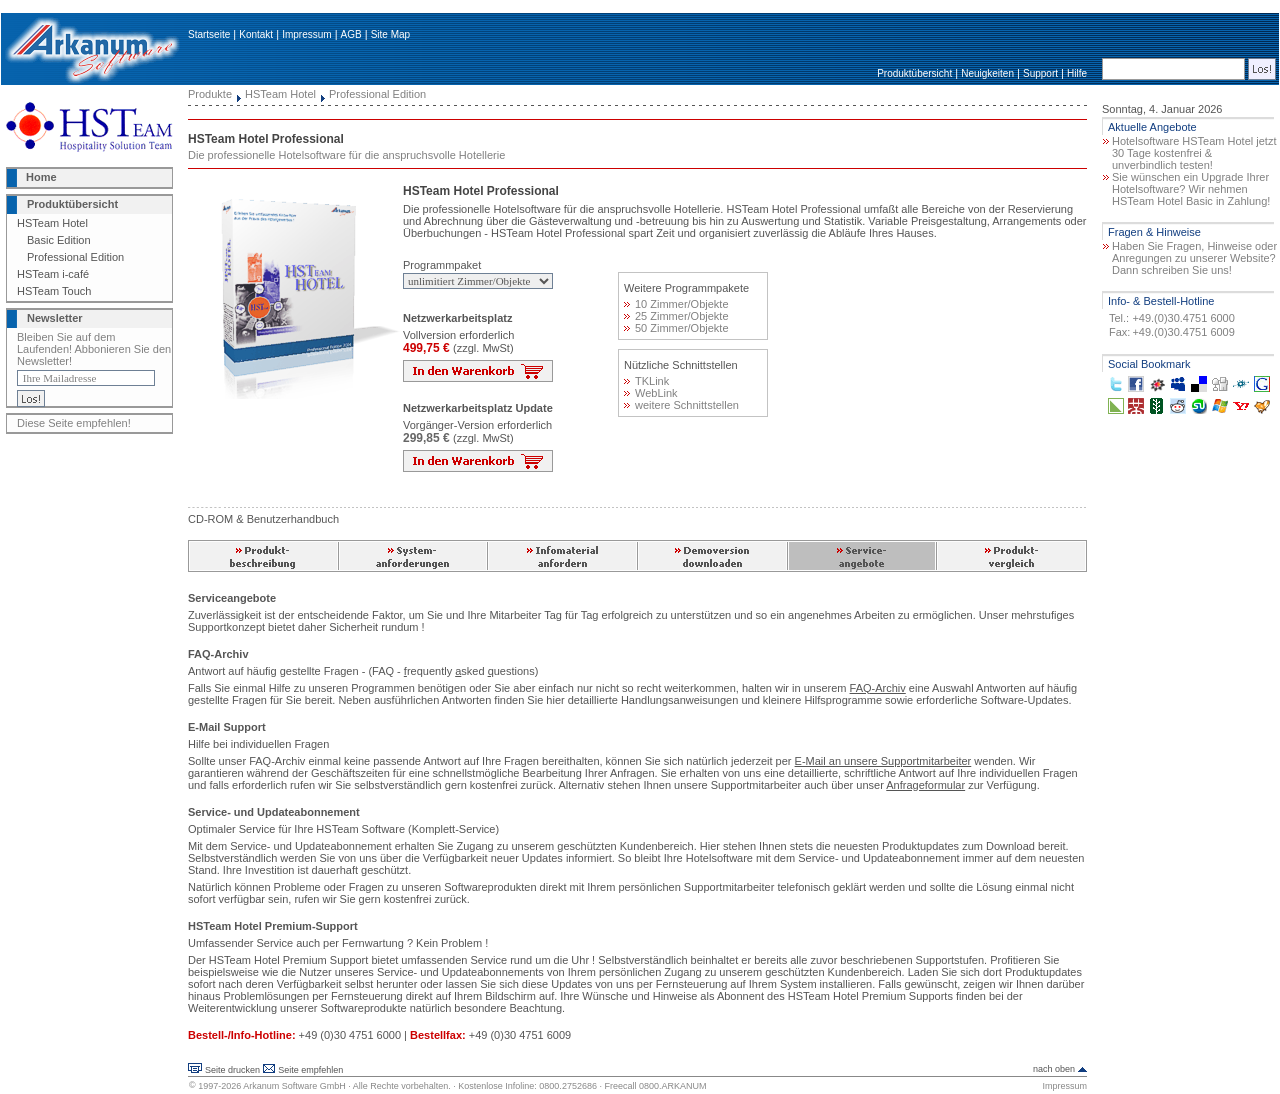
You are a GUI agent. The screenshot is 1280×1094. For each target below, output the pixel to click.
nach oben (1054, 1069)
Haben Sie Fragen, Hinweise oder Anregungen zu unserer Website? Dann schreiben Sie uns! (1194, 258)
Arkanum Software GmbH (294, 1086)
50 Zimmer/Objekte (676, 328)
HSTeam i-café (53, 274)
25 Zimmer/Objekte (676, 316)
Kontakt (256, 34)
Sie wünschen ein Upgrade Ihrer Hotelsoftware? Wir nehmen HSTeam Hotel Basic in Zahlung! (1191, 189)
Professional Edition (75, 257)
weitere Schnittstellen (681, 405)
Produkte (210, 94)
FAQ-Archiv (878, 688)
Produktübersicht (914, 73)
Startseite (209, 34)
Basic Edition (59, 240)
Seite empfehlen (310, 1070)
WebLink (651, 393)
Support (1040, 73)
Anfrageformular (925, 785)
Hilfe (1077, 73)
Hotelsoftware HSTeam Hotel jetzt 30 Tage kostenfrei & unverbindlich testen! (1194, 153)
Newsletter (55, 318)
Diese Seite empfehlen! (74, 423)
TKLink (646, 381)
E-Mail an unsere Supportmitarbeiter (883, 761)
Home (41, 177)
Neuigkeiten (987, 73)
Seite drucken (232, 1070)
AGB (351, 34)
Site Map (390, 34)
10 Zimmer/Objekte (676, 304)
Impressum (306, 34)
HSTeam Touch (54, 291)
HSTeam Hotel (52, 223)
